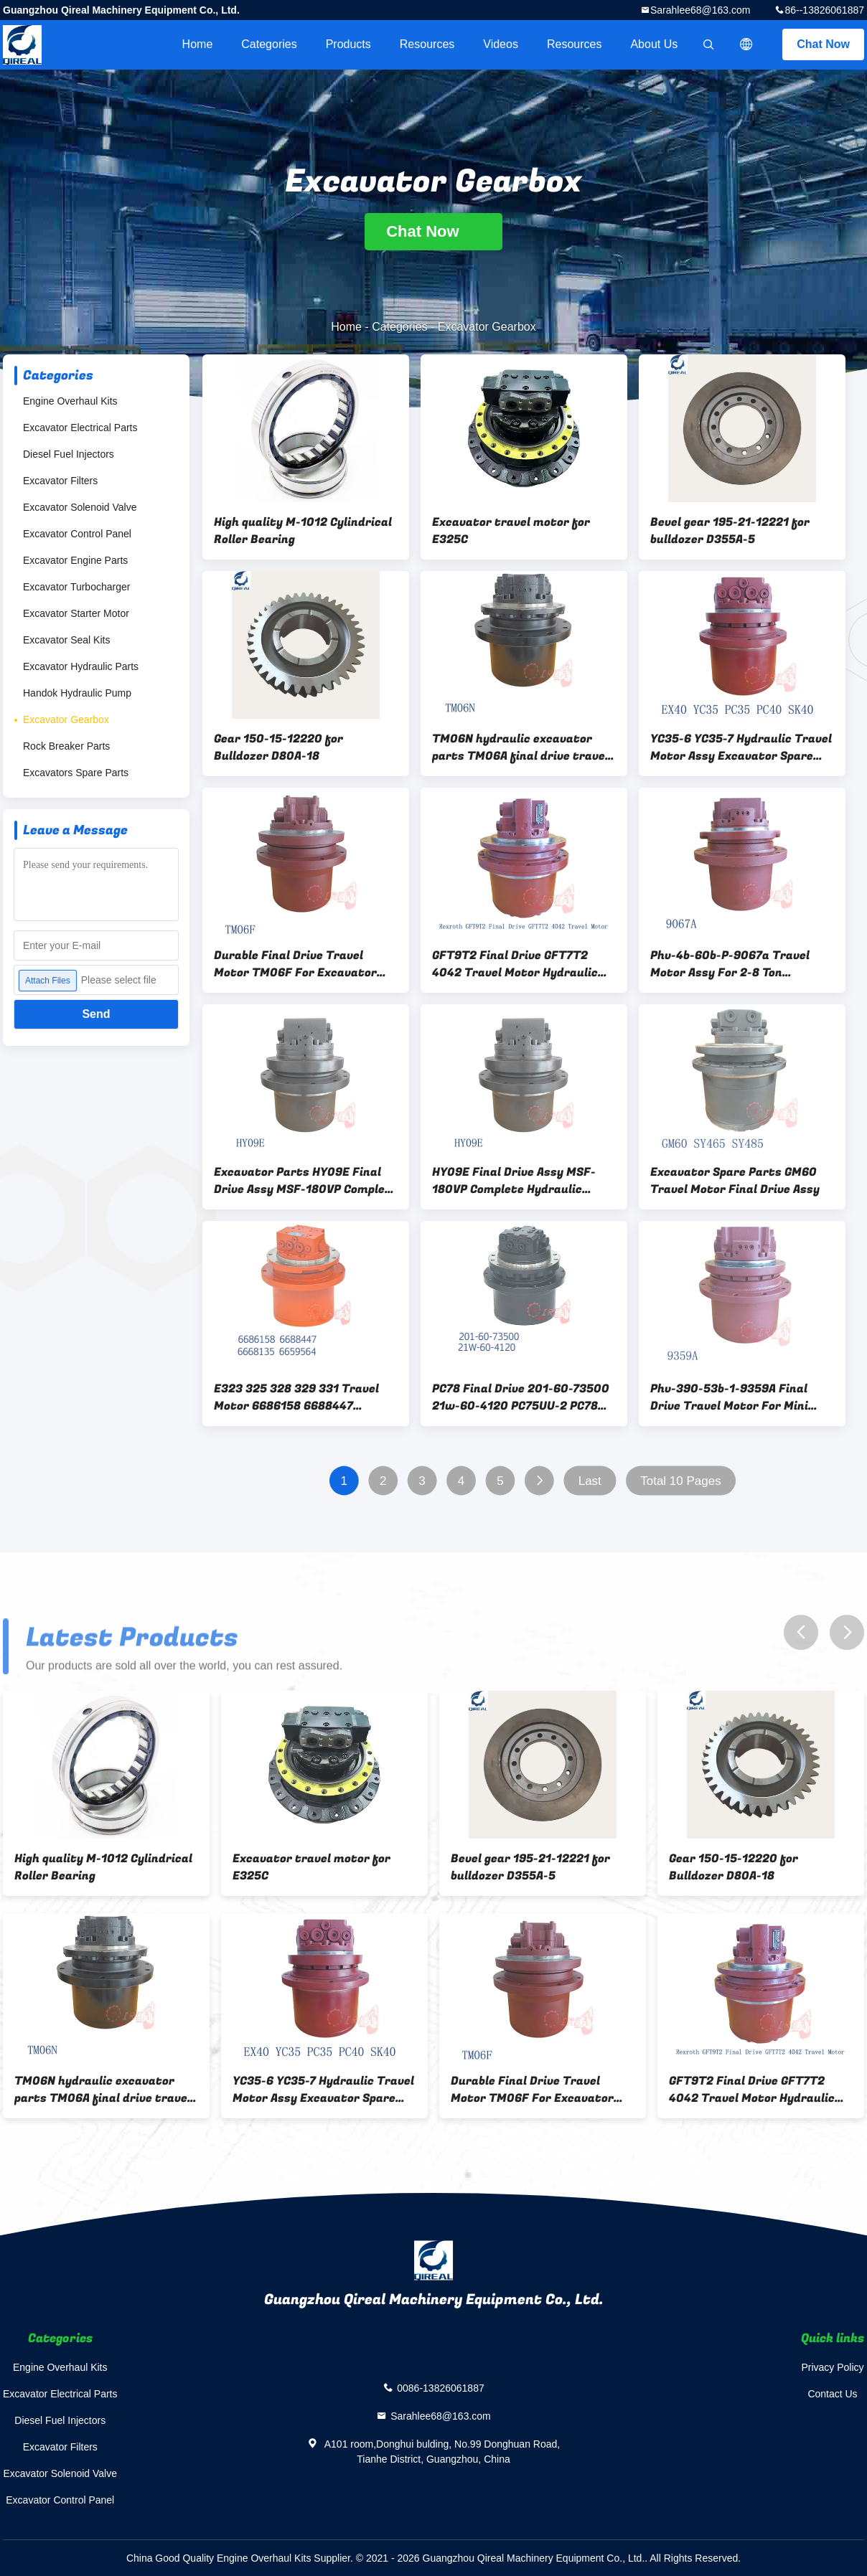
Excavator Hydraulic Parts (81, 666)
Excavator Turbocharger (76, 587)
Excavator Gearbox (66, 719)
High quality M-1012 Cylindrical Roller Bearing (303, 531)
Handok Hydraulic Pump (77, 693)
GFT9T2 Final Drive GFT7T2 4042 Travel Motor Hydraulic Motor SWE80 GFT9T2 (515, 964)
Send (96, 1014)
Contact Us (832, 2394)
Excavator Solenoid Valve (80, 507)
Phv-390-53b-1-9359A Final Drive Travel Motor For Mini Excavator (729, 1397)
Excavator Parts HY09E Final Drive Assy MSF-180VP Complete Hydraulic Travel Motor (306, 1181)
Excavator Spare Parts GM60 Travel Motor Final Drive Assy (735, 1181)
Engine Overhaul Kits (70, 401)
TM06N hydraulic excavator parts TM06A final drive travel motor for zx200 (520, 747)
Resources (427, 44)
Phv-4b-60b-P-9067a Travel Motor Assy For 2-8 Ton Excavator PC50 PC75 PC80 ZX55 (730, 964)
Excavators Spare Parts (75, 772)
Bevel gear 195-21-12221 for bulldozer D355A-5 (730, 531)
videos (500, 44)
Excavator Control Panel (77, 533)
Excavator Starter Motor (76, 613)
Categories (268, 44)
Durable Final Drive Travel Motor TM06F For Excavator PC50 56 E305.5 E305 (295, 964)
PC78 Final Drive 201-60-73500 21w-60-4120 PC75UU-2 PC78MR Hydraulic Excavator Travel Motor (524, 1397)
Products (348, 44)
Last (589, 1481)
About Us (654, 44)
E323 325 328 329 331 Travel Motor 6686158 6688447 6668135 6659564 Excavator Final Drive (296, 1397)
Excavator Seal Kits (66, 640)
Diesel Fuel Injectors (68, 454)
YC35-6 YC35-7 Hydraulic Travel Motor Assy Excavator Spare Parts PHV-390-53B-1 (741, 747)
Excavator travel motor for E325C (511, 531)
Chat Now (823, 44)
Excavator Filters (60, 480)
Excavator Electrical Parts (80, 427)
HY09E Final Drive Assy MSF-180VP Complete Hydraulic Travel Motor (514, 1181)
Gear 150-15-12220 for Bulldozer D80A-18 (278, 747)
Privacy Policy (832, 2367)
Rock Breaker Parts (66, 746)
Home (197, 44)
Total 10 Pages (680, 1481)
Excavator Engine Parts (75, 560)
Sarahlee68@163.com (700, 10)
